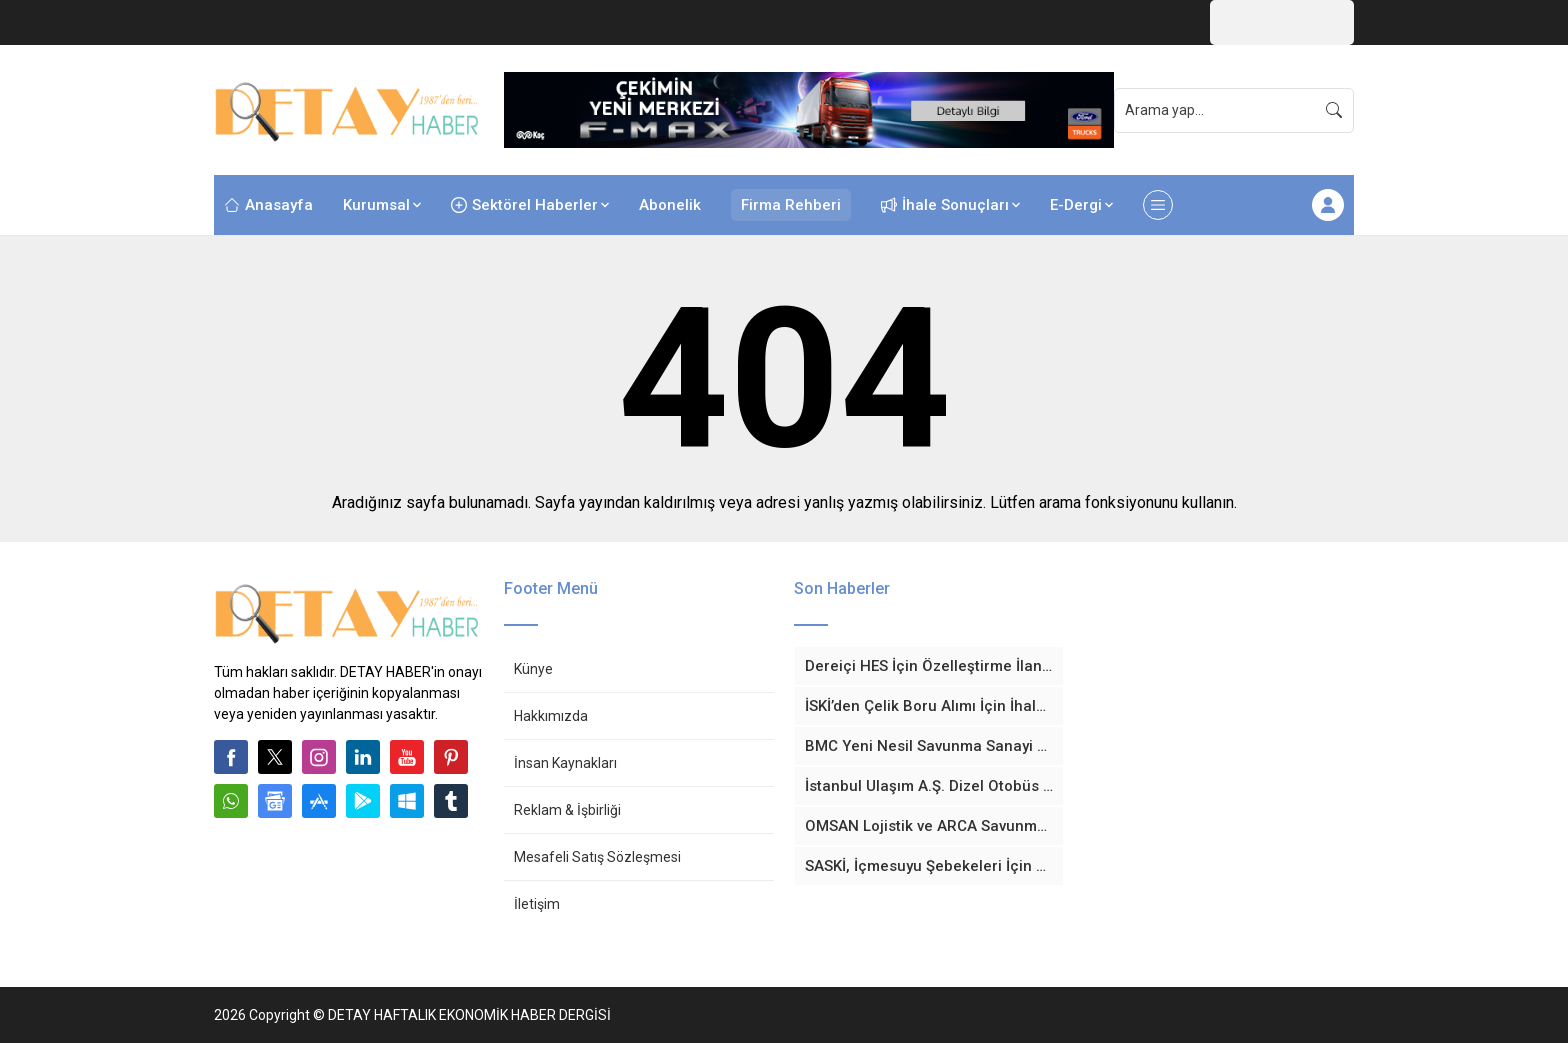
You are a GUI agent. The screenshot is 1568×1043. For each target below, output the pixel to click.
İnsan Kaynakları (565, 763)
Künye (533, 669)
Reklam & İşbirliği (567, 810)
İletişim (537, 904)
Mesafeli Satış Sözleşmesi (597, 857)
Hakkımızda (551, 716)
